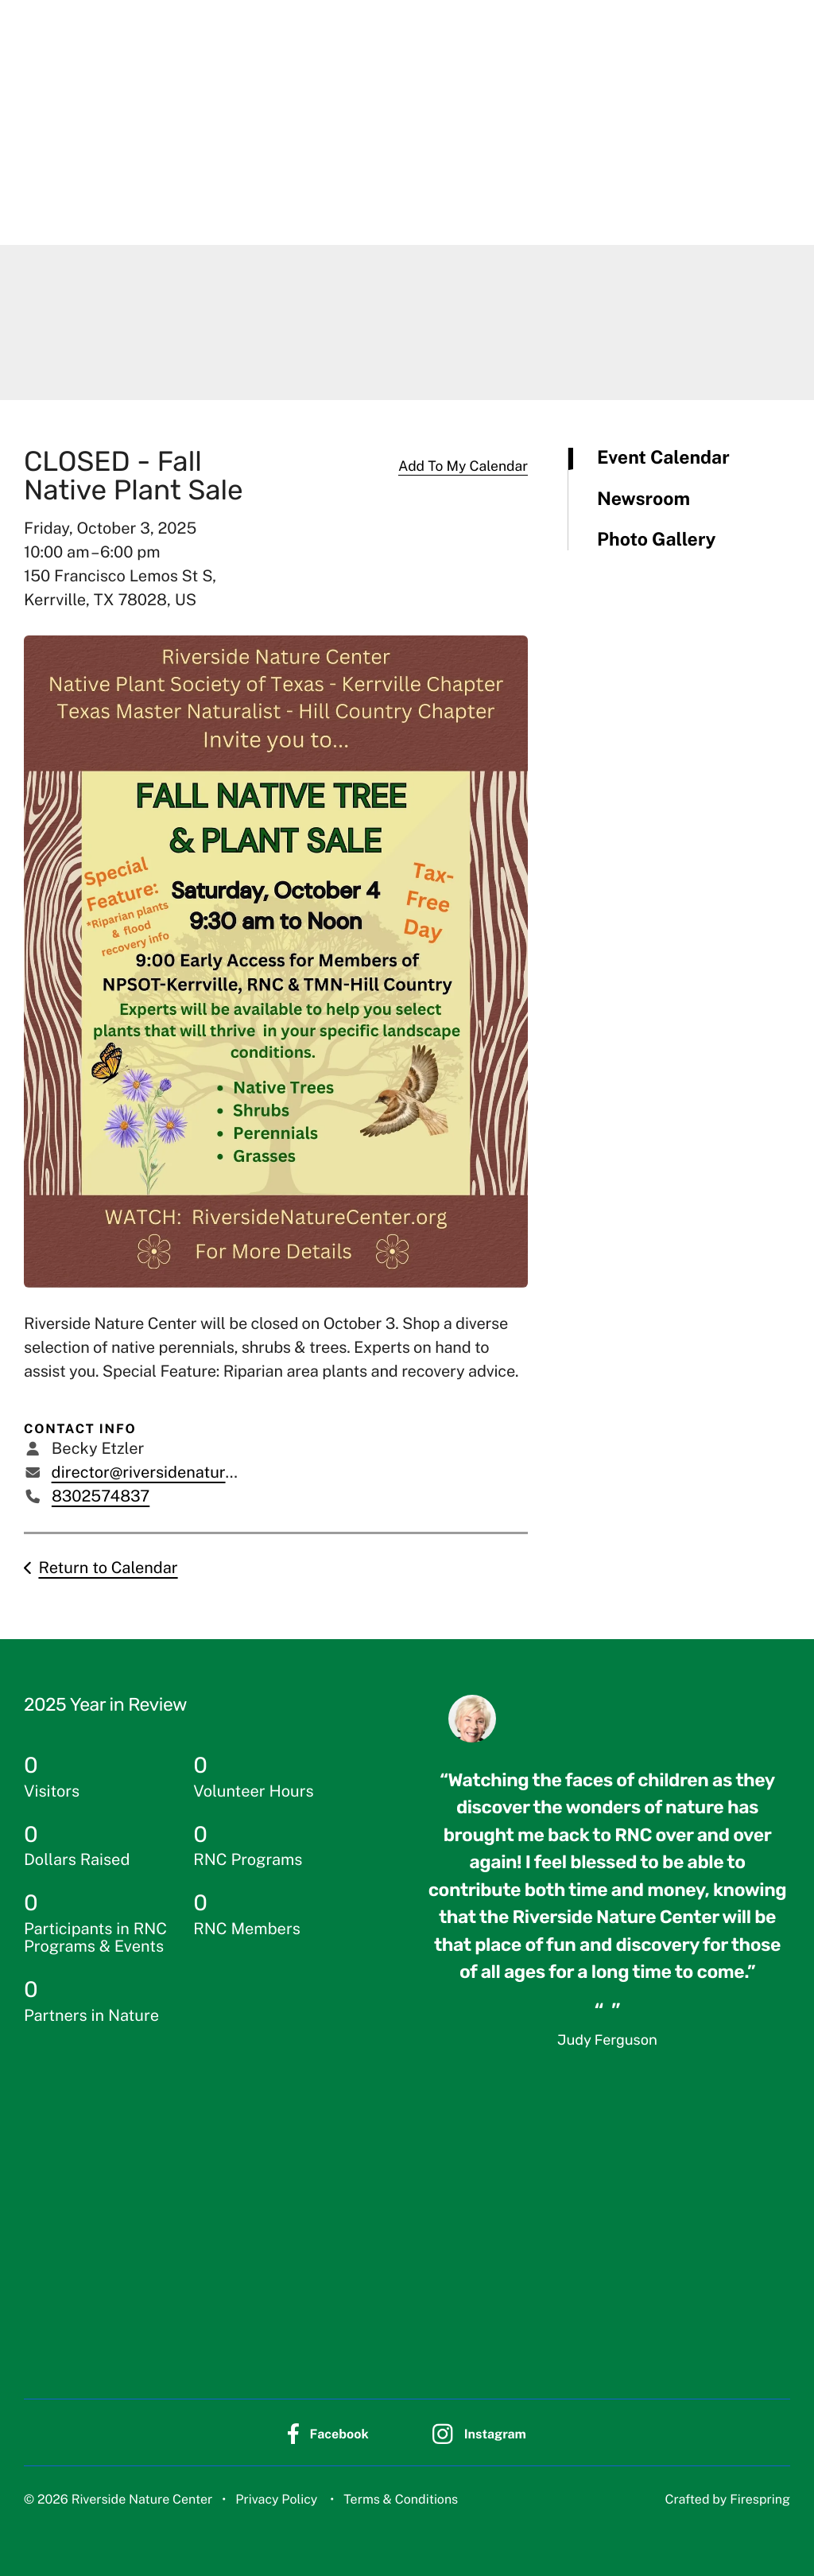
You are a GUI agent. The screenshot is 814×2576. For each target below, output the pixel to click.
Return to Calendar (107, 1567)
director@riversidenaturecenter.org (180, 1472)
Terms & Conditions (400, 2498)
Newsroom (643, 499)
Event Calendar (663, 458)
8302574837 (100, 1496)
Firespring (760, 2498)
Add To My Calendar (463, 465)
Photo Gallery (656, 540)
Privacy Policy (276, 2498)
